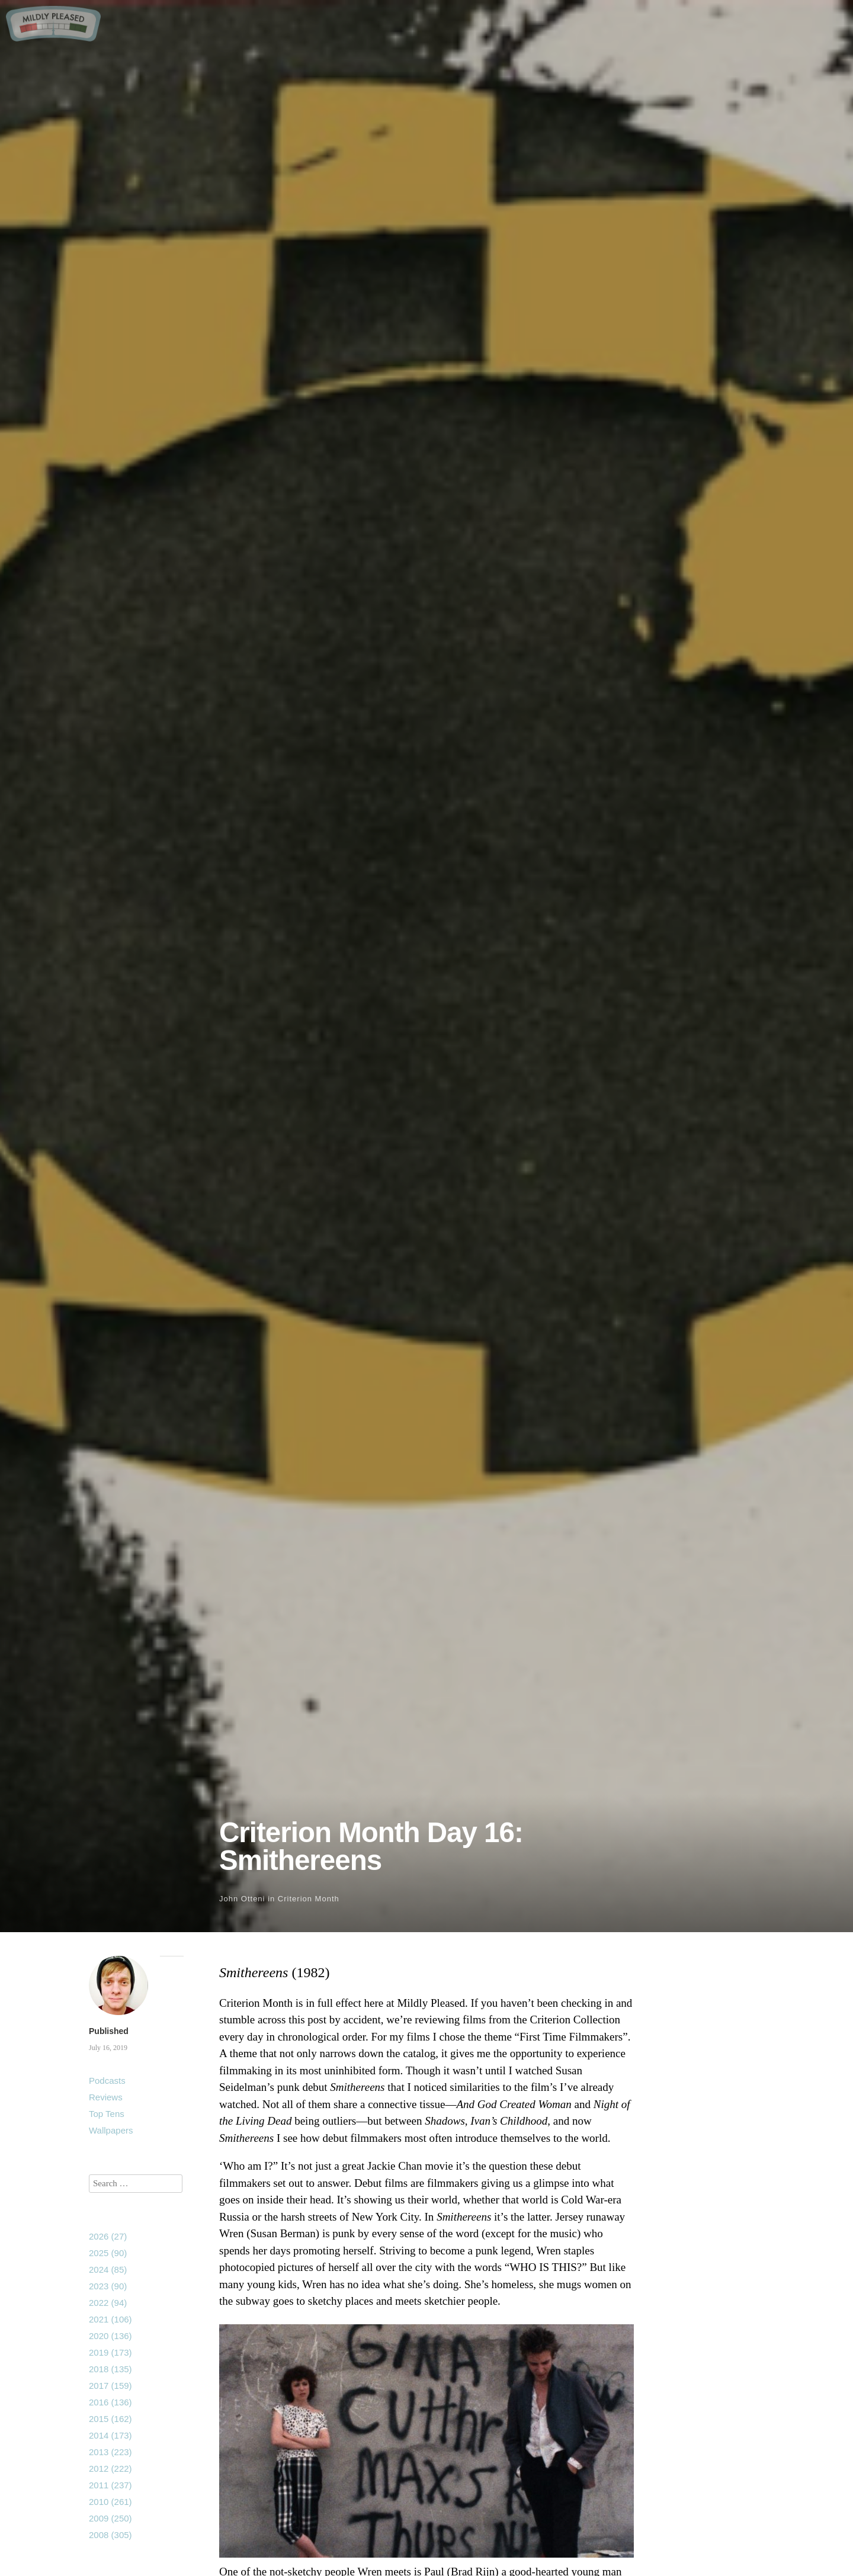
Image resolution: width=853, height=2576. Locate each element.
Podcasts (107, 2080)
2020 (110, 2336)
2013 (110, 2452)
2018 (110, 2369)
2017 (110, 2386)
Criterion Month (308, 1898)
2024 (108, 2269)
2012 (110, 2468)
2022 (108, 2303)
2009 (110, 2518)
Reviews (106, 2097)
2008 (110, 2535)
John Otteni (242, 1898)
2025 (108, 2253)
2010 (110, 2502)
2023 (108, 2286)
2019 (110, 2352)
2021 (110, 2319)
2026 (108, 2236)
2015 (110, 2419)
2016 (110, 2402)
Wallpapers (111, 2130)
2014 (110, 2435)
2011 (110, 2485)
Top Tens (106, 2114)
